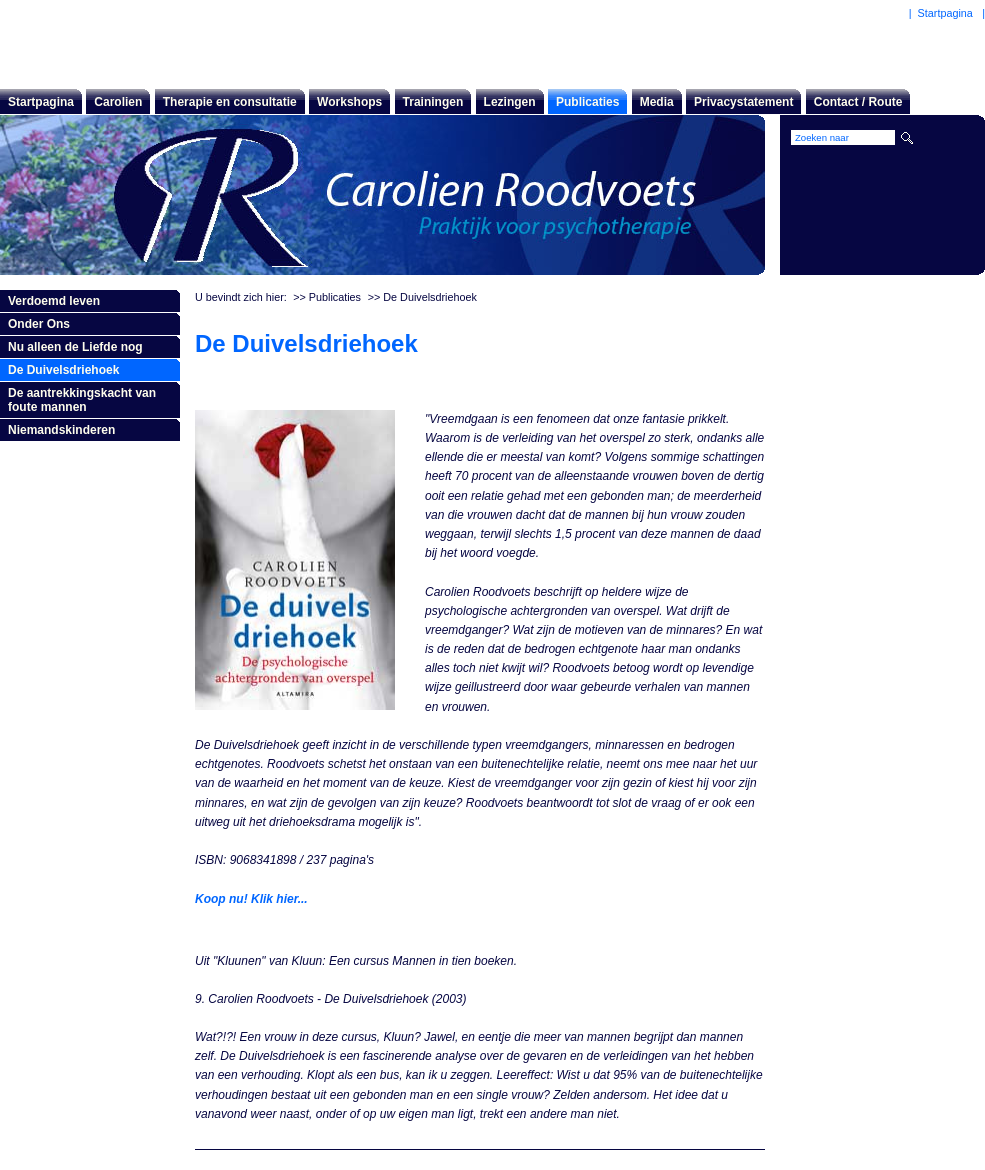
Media (657, 102)
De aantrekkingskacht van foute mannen (82, 400)
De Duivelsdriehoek (63, 370)
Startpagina (41, 102)
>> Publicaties (327, 297)
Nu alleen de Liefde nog (75, 347)
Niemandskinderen (61, 430)
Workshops (349, 102)
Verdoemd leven (54, 301)
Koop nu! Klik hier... (251, 899)
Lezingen (510, 102)
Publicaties (587, 102)
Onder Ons (39, 324)
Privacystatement (743, 102)
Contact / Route (858, 102)
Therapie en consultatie (230, 102)
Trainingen (433, 102)
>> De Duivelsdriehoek (422, 297)
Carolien (118, 102)
